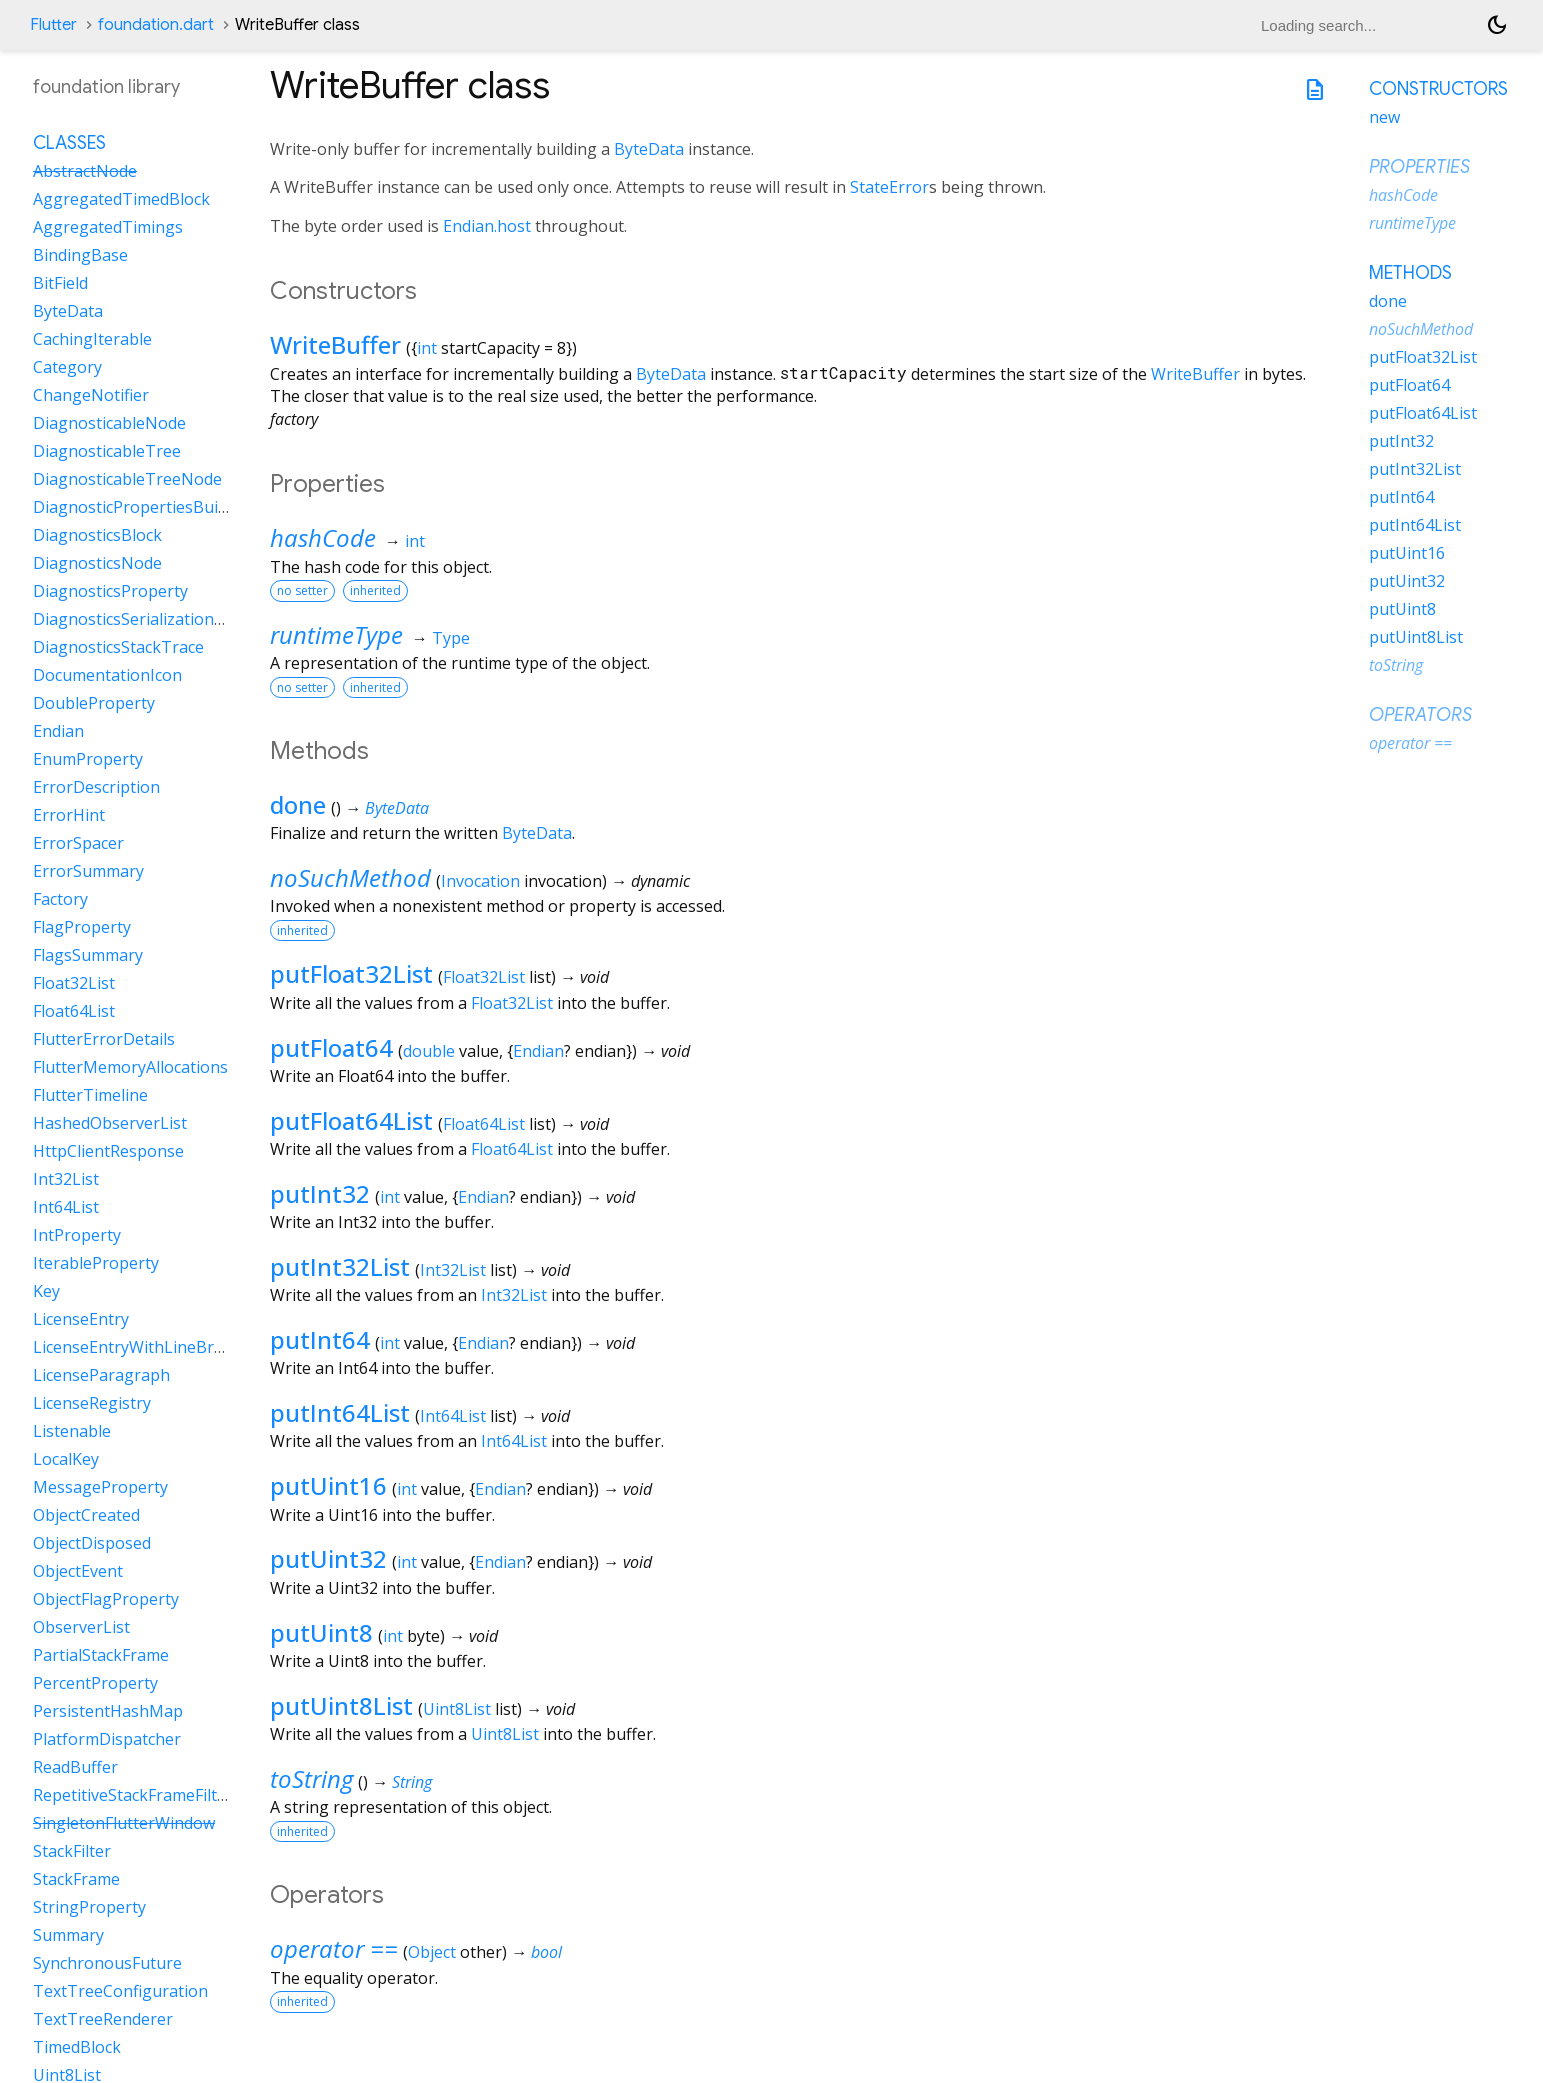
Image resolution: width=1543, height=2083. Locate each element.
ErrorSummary (88, 871)
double (429, 1051)
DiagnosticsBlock (97, 535)
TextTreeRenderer (103, 2019)
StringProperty (89, 1907)
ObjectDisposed (92, 1543)
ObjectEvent (78, 1571)
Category (67, 367)
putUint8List (341, 1705)
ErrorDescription (96, 787)
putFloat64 (331, 1047)
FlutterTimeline (90, 1095)
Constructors (1438, 89)
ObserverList (81, 1627)
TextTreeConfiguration (120, 1991)
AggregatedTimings (108, 227)
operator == (334, 1948)
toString (311, 1778)
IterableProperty (96, 1263)
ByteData (649, 149)
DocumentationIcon (107, 675)
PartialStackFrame (101, 1655)
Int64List (453, 1416)
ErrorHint (69, 815)
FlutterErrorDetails (104, 1039)
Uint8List (457, 1709)
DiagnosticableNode (109, 423)
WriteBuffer (335, 344)
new (1384, 117)
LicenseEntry (81, 1319)
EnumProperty (88, 759)
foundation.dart (156, 25)
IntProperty (77, 1235)
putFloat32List (351, 973)
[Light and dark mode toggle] (1497, 25)
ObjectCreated (86, 1515)
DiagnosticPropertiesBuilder (140, 507)
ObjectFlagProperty (106, 1599)
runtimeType (336, 634)
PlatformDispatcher (107, 1739)
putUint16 (328, 1485)
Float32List (484, 977)
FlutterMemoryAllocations (130, 1067)
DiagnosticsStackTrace (118, 647)
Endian (538, 1051)
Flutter (53, 25)
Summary (68, 1935)
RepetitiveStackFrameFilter (133, 1795)
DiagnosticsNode (97, 563)
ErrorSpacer (78, 843)
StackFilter (72, 1851)
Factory (60, 899)
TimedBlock (77, 2047)
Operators (1420, 715)
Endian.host (487, 226)
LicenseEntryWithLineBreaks (141, 1347)
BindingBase (80, 255)
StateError (889, 187)
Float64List (484, 1124)
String (412, 1782)
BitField (60, 283)
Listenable (72, 1431)
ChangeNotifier (91, 395)
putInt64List (340, 1412)
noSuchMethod (350, 877)
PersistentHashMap (108, 1711)
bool (546, 1952)
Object (432, 1952)
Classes (69, 143)
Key (46, 1291)
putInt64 (320, 1339)
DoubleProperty (94, 703)
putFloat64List (351, 1120)
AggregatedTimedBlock (121, 199)
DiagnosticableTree (107, 451)
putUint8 (321, 1632)
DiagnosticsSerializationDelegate (157, 619)
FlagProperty (82, 927)
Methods (1410, 273)
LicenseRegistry (92, 1403)
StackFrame (76, 1879)
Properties (1419, 167)
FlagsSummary (88, 955)
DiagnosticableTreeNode (127, 479)
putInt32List (340, 1266)
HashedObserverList (110, 1123)
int (427, 348)
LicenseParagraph (101, 1375)
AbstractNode (85, 171)
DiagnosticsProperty (110, 591)
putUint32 (328, 1558)
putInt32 (320, 1193)
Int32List (453, 1270)
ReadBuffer (75, 1767)
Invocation (480, 881)
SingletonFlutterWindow (124, 1823)
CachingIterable (92, 339)
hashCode (323, 537)
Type (451, 638)
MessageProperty (100, 1487)
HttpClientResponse (108, 1151)
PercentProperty (95, 1683)
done (298, 804)
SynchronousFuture (107, 1963)
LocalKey (66, 1459)
